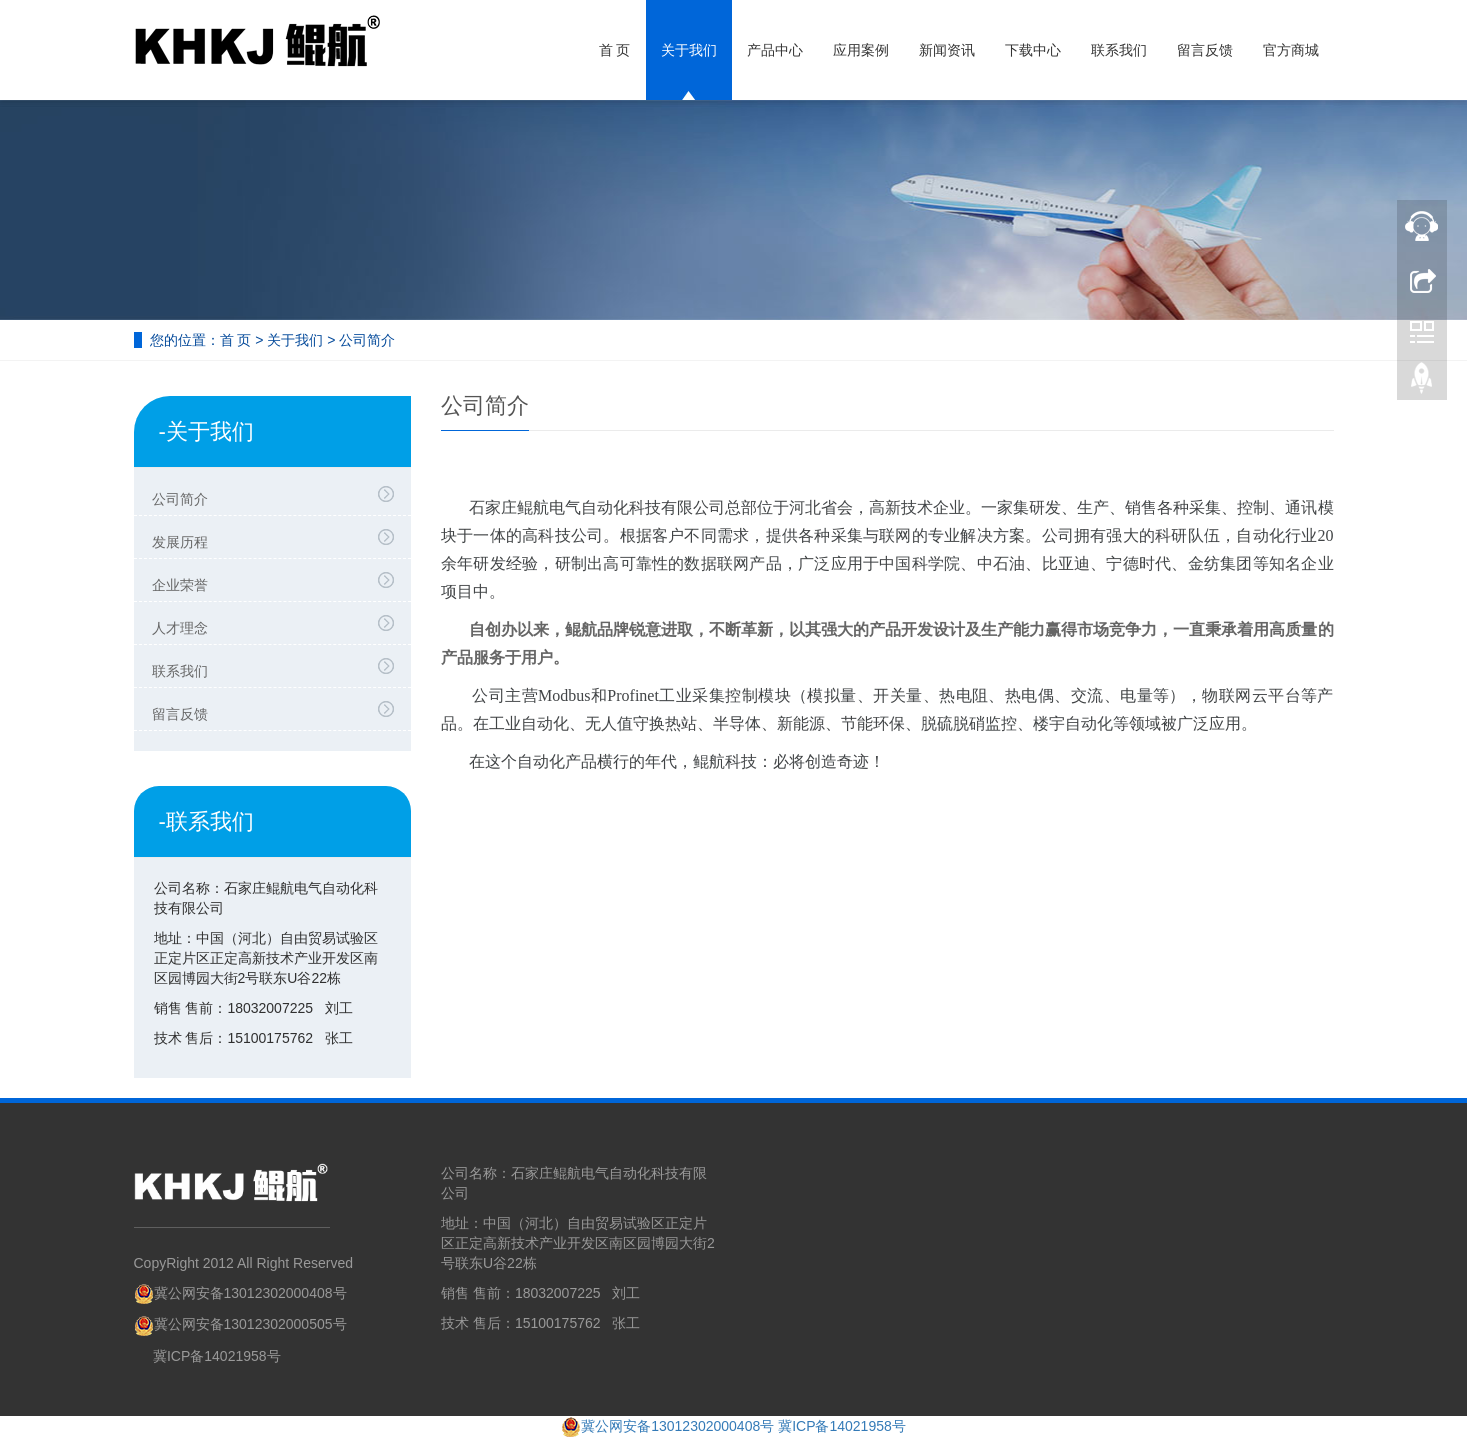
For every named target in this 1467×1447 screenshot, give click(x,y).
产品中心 (775, 50)
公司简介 (278, 496)
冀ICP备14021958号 (217, 1356)
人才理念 (278, 625)
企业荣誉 (278, 582)
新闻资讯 (947, 50)
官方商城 (1291, 50)
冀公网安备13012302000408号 (240, 1293)
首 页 (615, 50)
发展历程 (278, 539)
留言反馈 (1205, 50)
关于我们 (689, 50)
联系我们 (1119, 50)
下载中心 (1033, 50)
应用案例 (861, 50)
